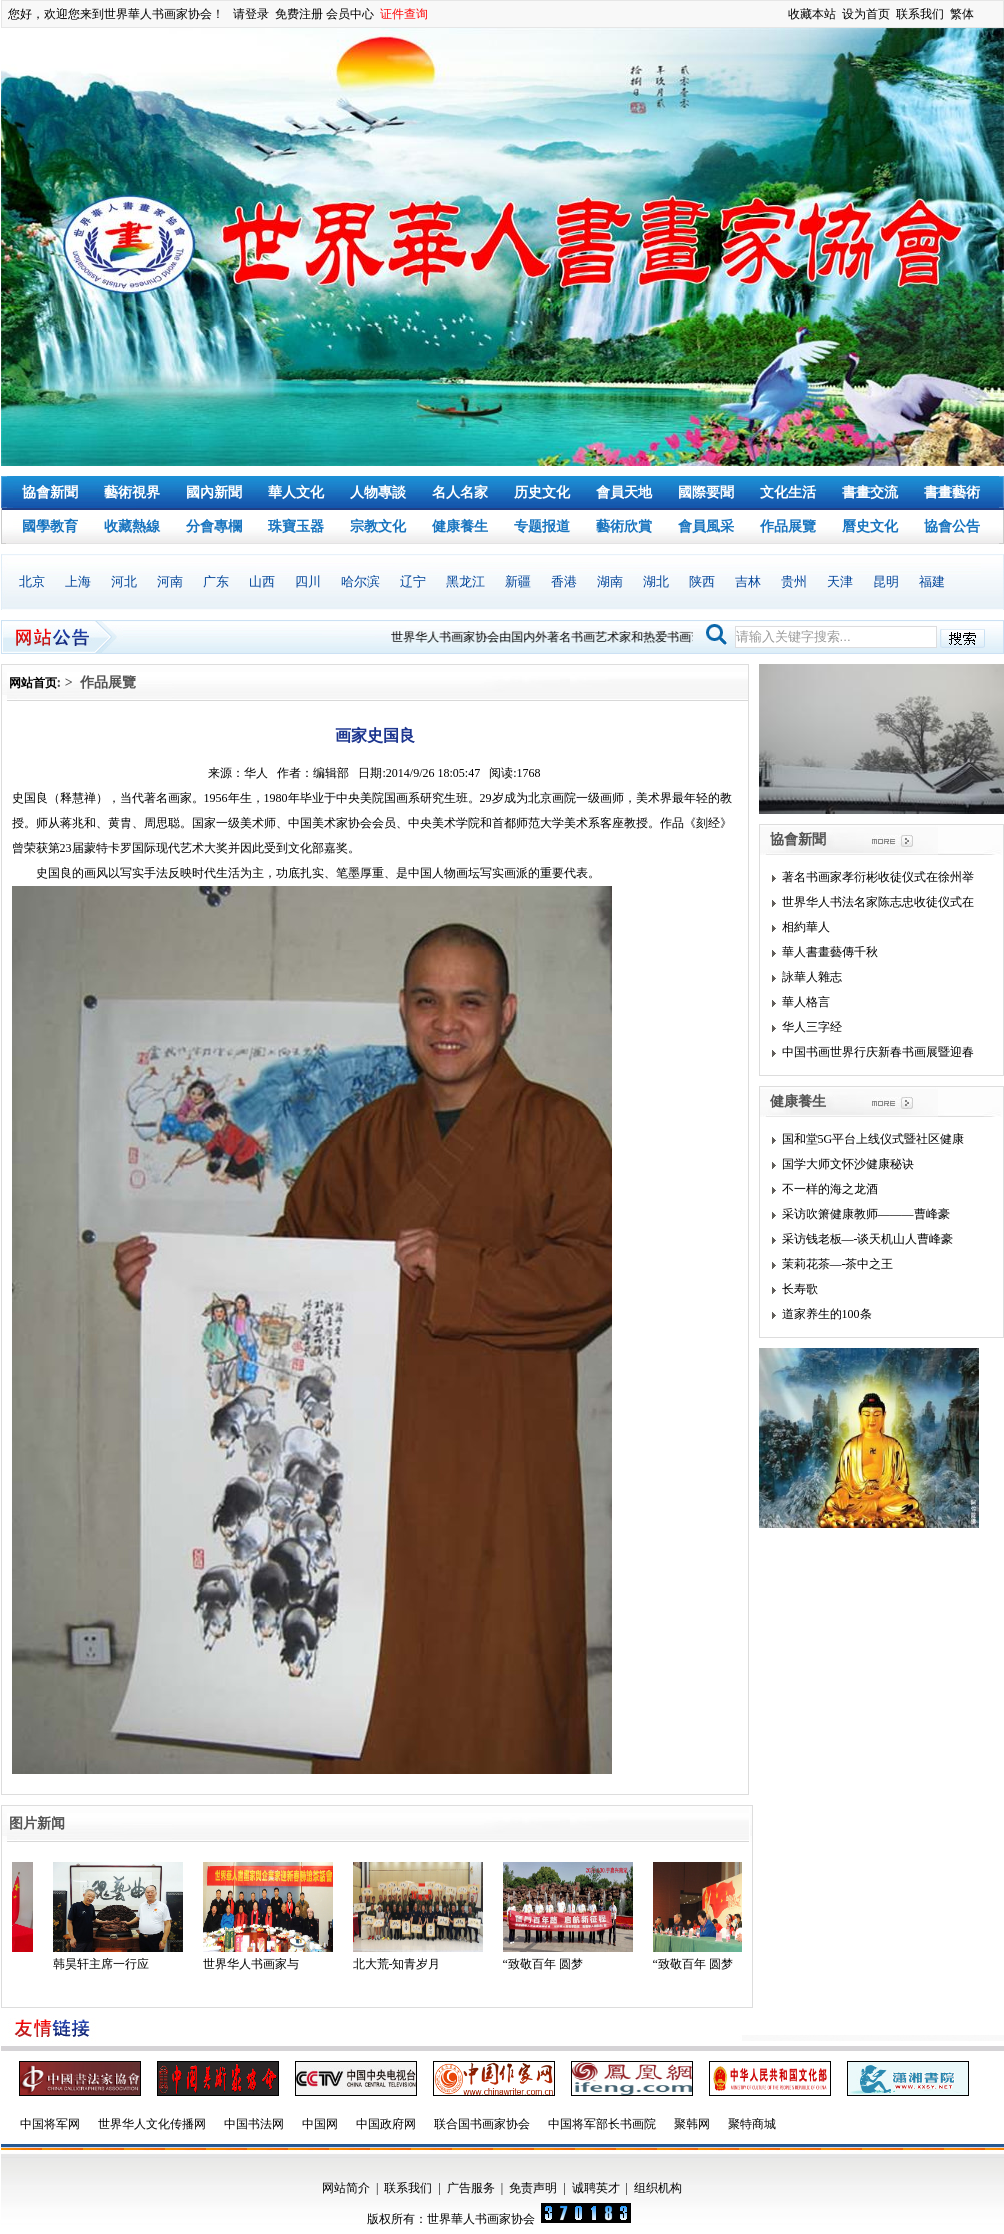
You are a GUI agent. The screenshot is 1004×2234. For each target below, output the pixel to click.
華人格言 (806, 1002)
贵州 (794, 581)
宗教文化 (378, 526)
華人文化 (296, 492)
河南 (170, 581)
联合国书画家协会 (482, 2124)
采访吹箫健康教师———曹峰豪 (866, 1214)
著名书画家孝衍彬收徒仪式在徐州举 (878, 877)
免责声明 (533, 2188)
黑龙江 (465, 581)
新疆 (518, 581)
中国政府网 (386, 2124)
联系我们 (920, 14)
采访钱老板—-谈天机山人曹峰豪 (868, 1239)
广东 (216, 581)
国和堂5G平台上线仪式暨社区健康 (873, 1139)
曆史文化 (870, 526)
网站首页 (33, 683)
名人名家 (460, 492)
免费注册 (299, 14)
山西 (262, 581)
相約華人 (806, 927)
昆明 (886, 581)
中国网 (320, 2124)
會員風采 (706, 526)
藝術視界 (132, 492)
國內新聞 (214, 492)
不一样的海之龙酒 (830, 1189)
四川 (308, 581)
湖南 (610, 581)
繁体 (962, 14)
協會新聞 (50, 492)
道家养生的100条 (827, 1314)
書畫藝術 (952, 492)
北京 (32, 581)
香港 (564, 581)
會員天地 (624, 492)
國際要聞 (706, 492)
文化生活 (788, 492)
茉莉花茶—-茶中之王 (838, 1264)
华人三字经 (812, 1027)
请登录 (251, 14)
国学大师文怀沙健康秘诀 (848, 1164)
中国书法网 (254, 2124)
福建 (932, 581)
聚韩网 (692, 2124)
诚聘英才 (596, 2188)
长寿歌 (800, 1289)
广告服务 (471, 2188)
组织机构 (658, 2188)
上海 (78, 581)
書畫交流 (870, 492)
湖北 (656, 581)
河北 (124, 581)
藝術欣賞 (624, 526)
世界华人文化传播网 (152, 2124)
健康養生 (460, 526)
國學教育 (50, 526)
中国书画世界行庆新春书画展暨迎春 (878, 1052)
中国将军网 (50, 2124)
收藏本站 (812, 14)
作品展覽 (788, 526)
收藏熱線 (132, 526)
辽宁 (413, 581)
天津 (840, 581)
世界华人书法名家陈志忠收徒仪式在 (878, 902)
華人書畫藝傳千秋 (830, 952)
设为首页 (866, 14)
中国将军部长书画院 (602, 2124)
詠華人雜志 (812, 977)
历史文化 (542, 492)
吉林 (748, 581)
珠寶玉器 (296, 526)
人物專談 (378, 492)
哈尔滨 (360, 581)
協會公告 (952, 526)
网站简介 (346, 2188)
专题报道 (542, 526)
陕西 (702, 581)
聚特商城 (752, 2124)
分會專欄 (214, 526)
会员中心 (350, 14)
